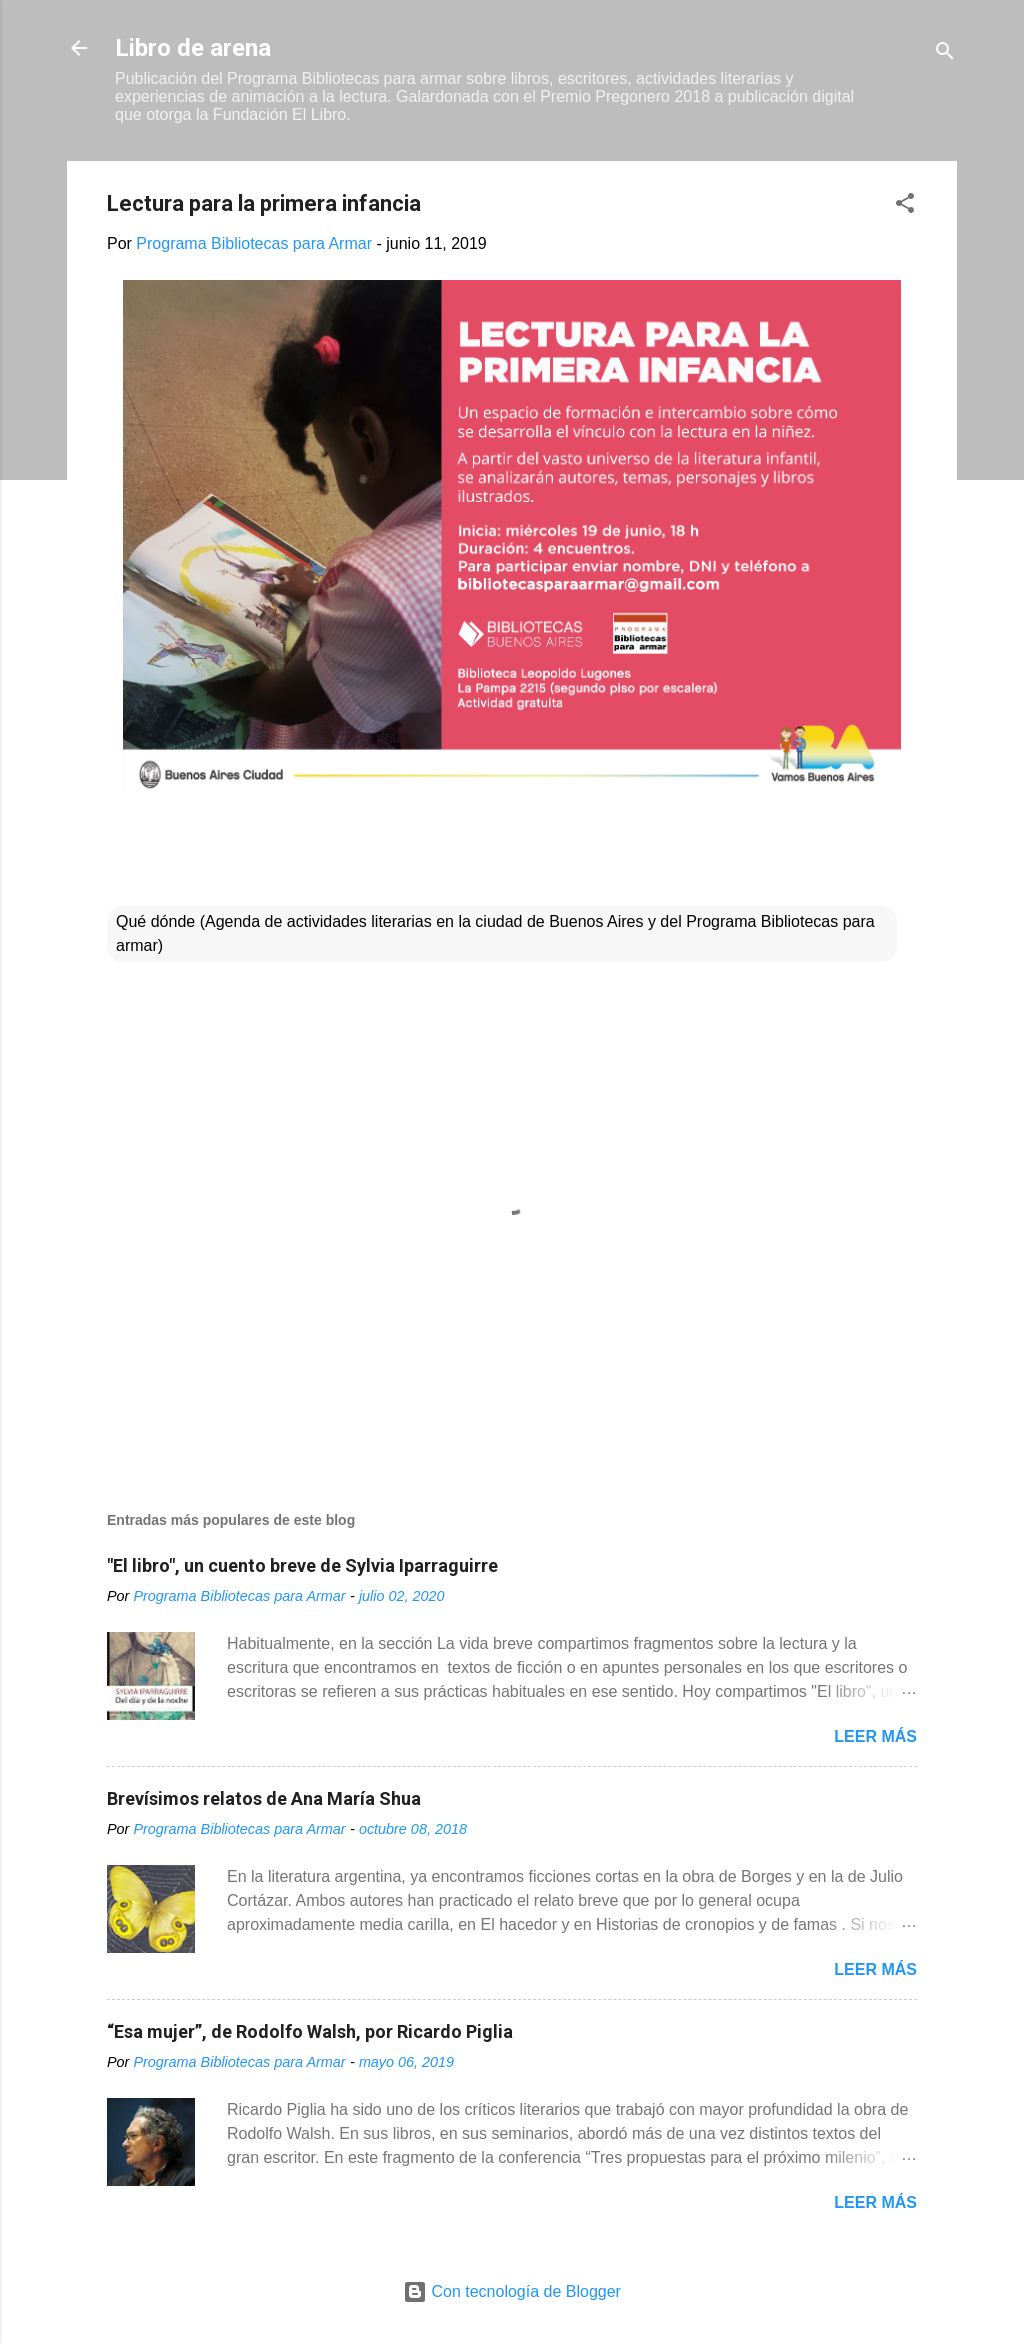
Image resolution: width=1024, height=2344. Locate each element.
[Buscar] (945, 54)
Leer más (875, 1736)
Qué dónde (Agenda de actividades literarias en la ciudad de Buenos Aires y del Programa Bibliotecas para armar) (495, 933)
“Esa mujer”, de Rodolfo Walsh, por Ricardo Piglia (310, 2031)
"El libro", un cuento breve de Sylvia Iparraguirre (302, 1565)
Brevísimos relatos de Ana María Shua (264, 1798)
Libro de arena (193, 48)
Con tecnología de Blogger (512, 2291)
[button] (905, 206)
